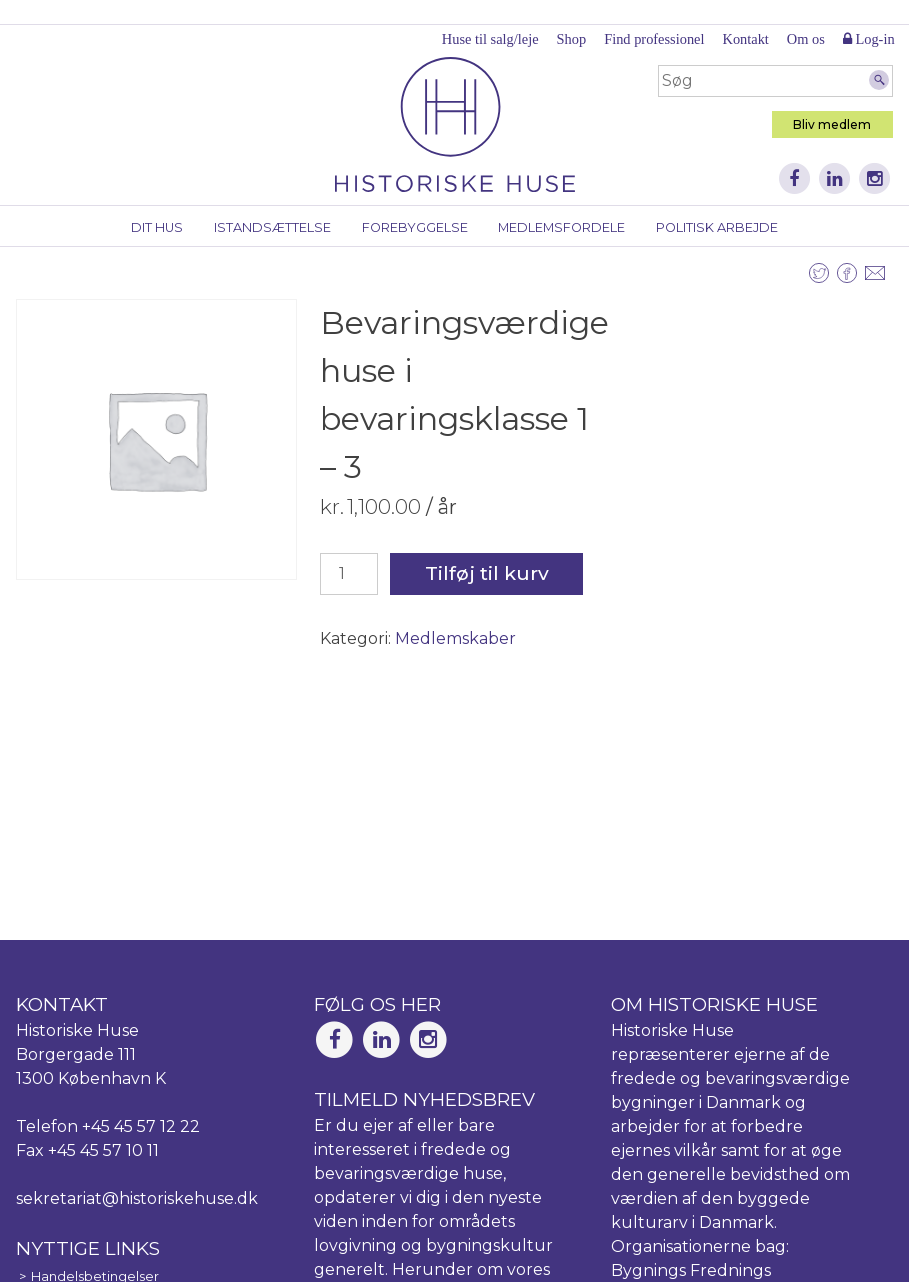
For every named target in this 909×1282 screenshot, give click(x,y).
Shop (572, 39)
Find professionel (654, 39)
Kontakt (745, 39)
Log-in (869, 39)
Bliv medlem (832, 124)
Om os (806, 39)
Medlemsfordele (561, 227)
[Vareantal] (349, 574)
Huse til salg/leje (490, 39)
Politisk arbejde (717, 227)
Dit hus (157, 227)
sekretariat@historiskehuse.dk (137, 1198)
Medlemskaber (455, 638)
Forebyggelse (415, 227)
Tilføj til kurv (487, 573)
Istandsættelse (272, 227)
